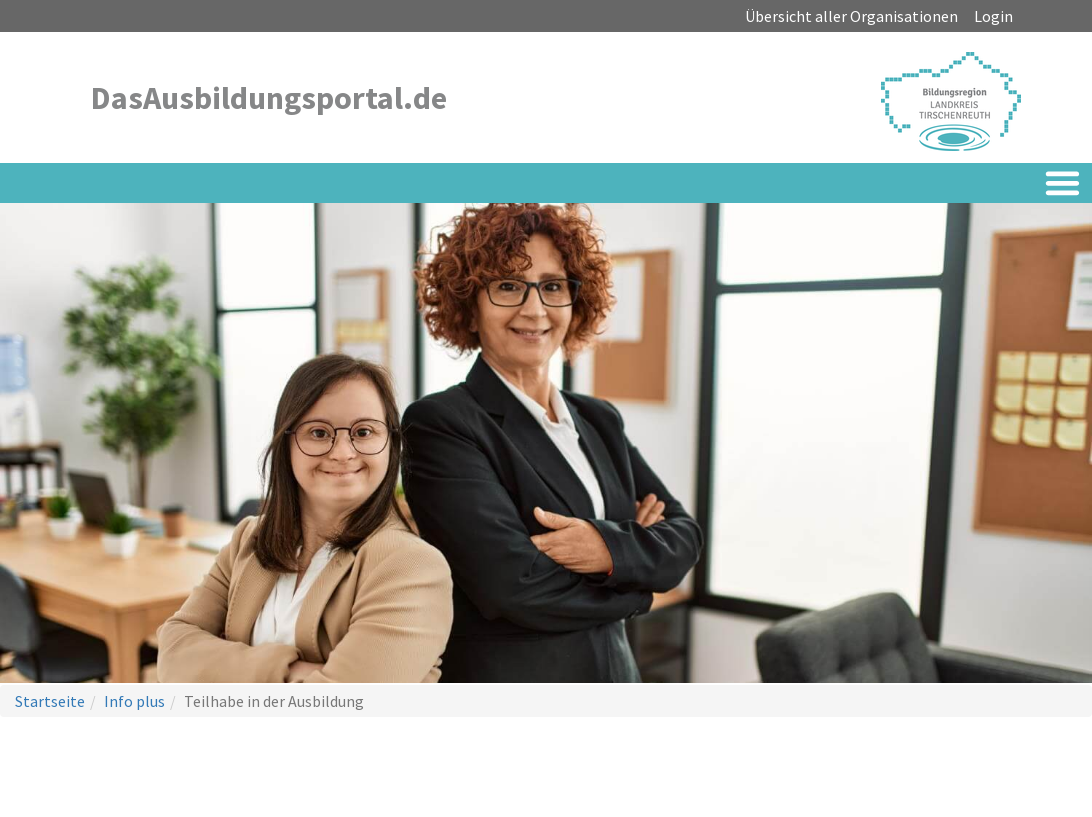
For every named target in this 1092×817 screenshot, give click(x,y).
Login (993, 16)
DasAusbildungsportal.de (269, 98)
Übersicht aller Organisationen (851, 16)
